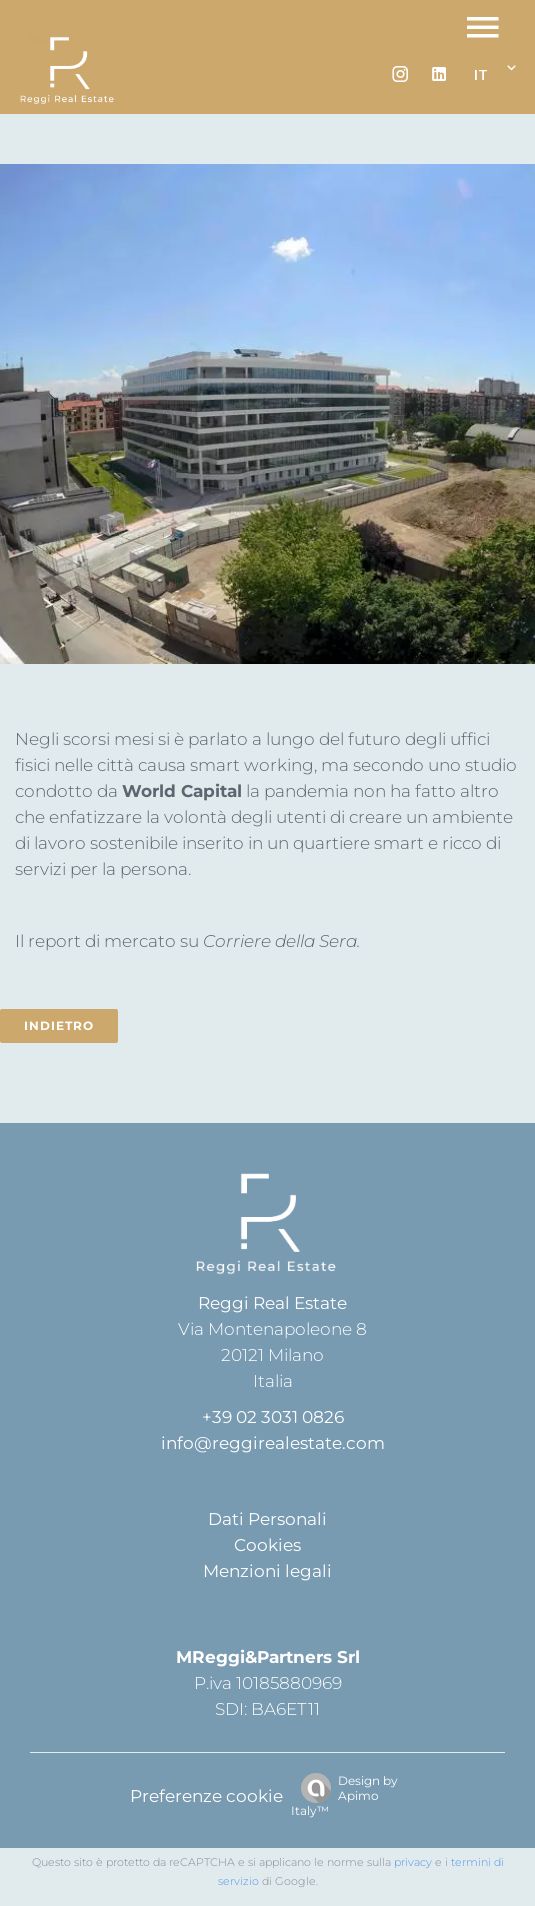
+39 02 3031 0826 (273, 1417)
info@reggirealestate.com (273, 1443)
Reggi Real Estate (272, 1303)
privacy (413, 1862)
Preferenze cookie (206, 1796)
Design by (344, 1795)
